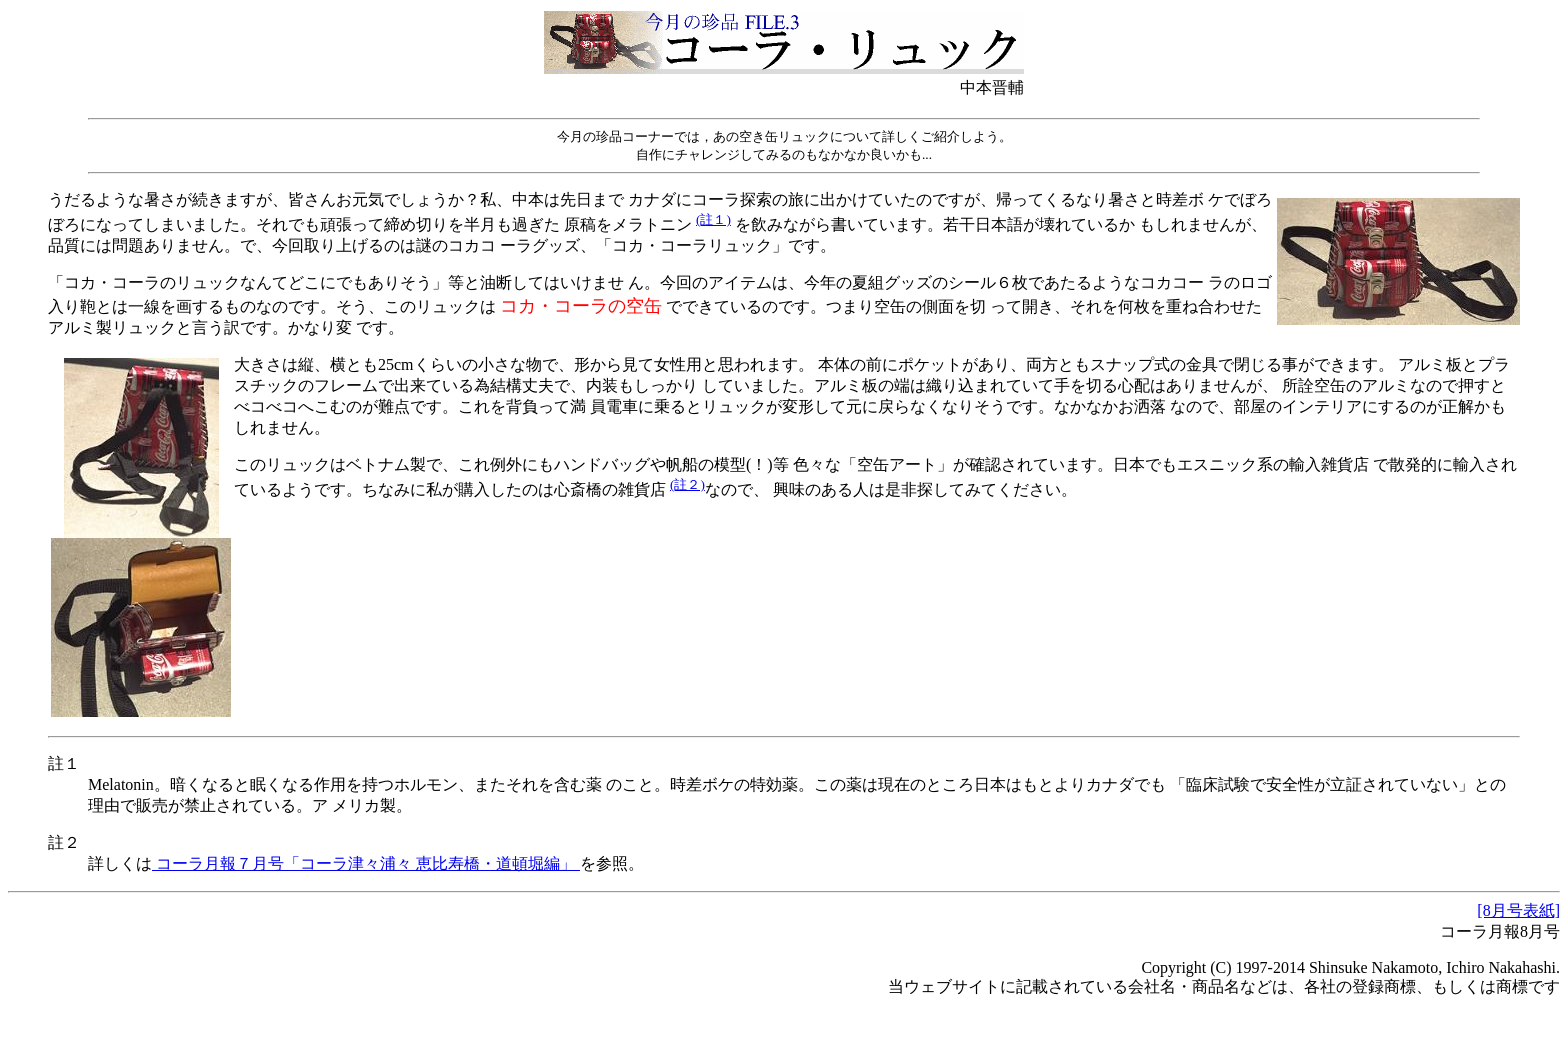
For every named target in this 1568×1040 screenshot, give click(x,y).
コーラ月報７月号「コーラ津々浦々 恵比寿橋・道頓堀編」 (366, 863)
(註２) (687, 484)
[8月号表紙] (1518, 910)
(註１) (713, 219)
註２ (64, 842)
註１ (64, 763)
